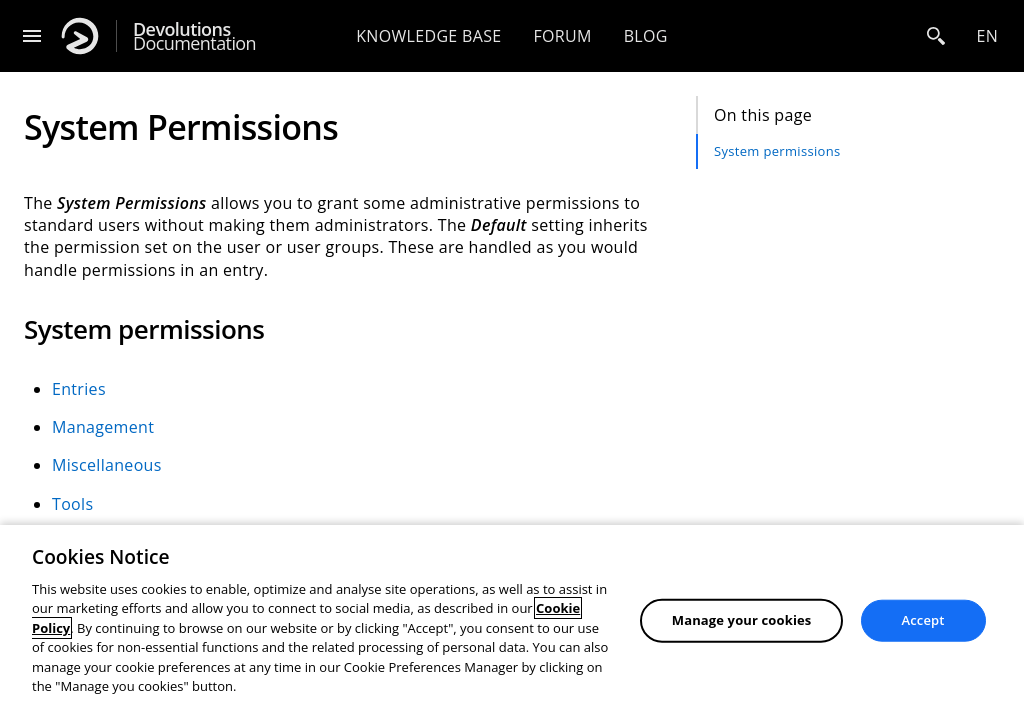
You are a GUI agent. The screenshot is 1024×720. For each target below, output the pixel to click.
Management (103, 427)
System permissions (777, 151)
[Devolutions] (80, 36)
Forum (562, 36)
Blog (646, 36)
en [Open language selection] (987, 36)
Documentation (194, 36)
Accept (923, 620)
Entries (79, 389)
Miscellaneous (107, 465)
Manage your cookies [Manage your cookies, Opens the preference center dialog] (742, 620)
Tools (72, 504)
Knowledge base (428, 36)
